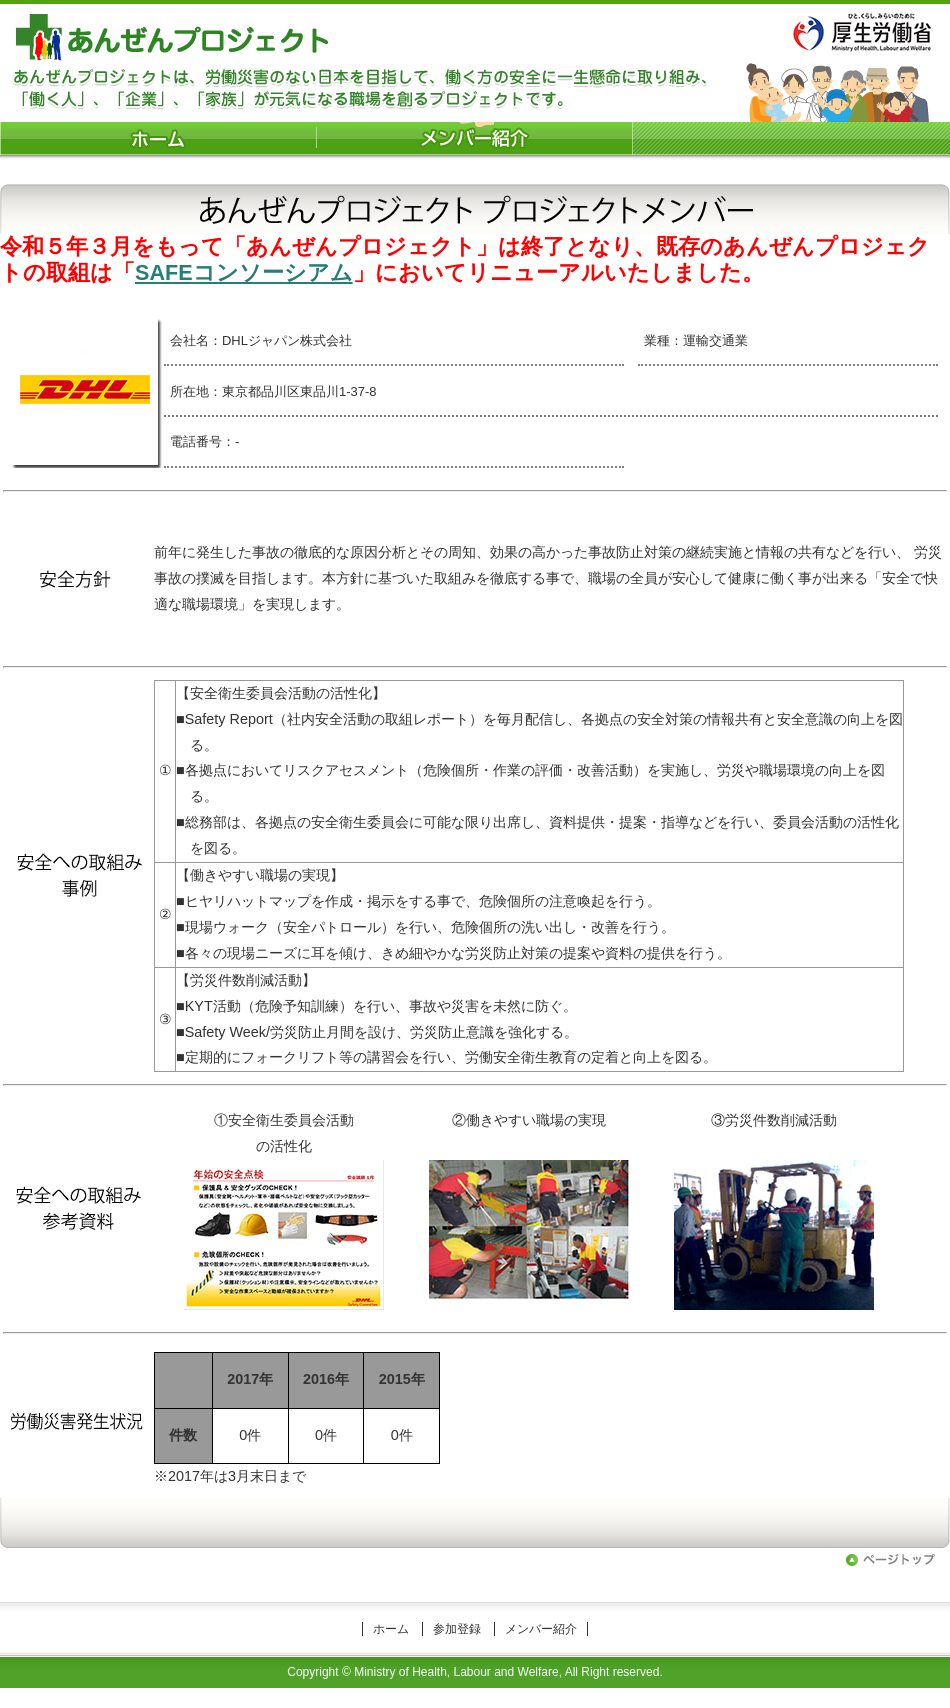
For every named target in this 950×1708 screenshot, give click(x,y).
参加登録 (457, 1629)
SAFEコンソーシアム (244, 272)
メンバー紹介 (541, 1629)
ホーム (391, 1629)
